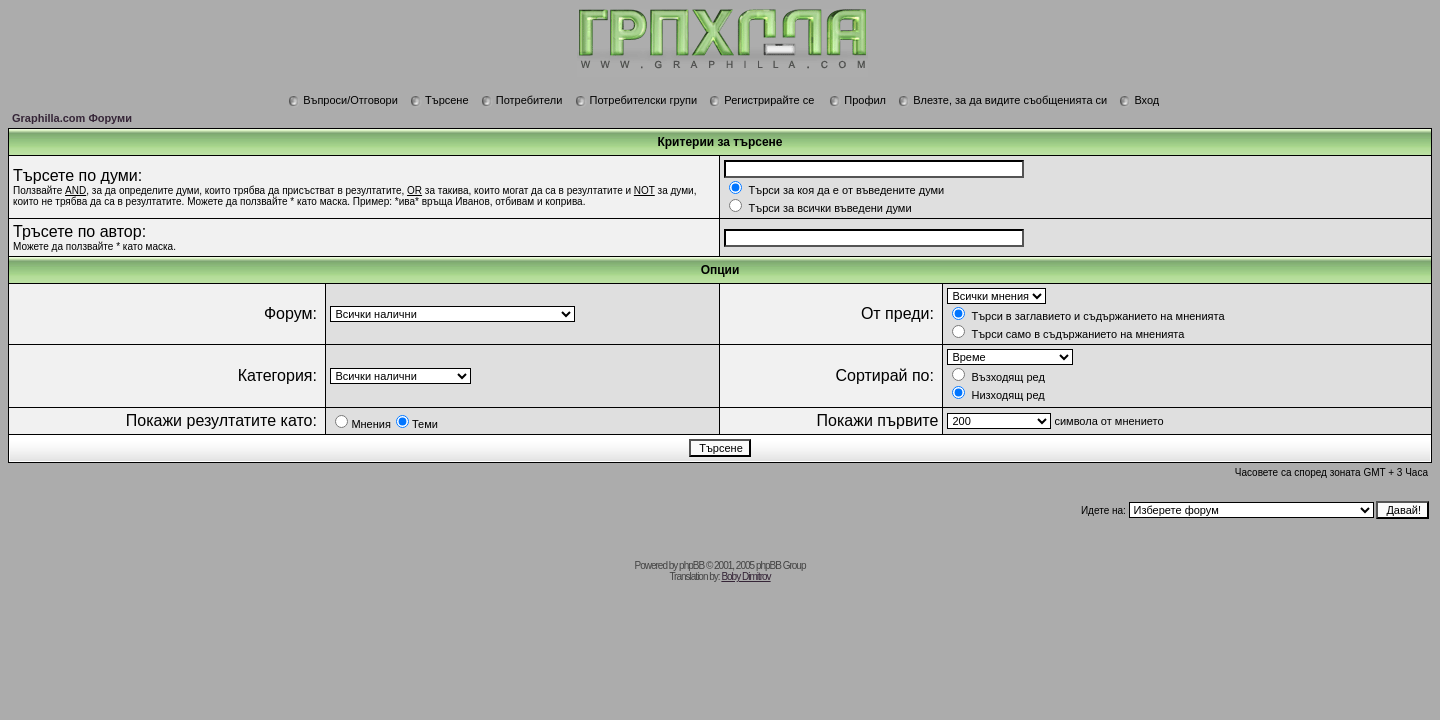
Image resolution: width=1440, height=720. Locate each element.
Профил (857, 100)
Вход (1139, 100)
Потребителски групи (636, 100)
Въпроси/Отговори (343, 100)
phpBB (691, 565)
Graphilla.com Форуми (72, 118)
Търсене (439, 100)
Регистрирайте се (761, 100)
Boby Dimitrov (745, 576)
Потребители (522, 100)
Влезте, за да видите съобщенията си (1002, 100)
